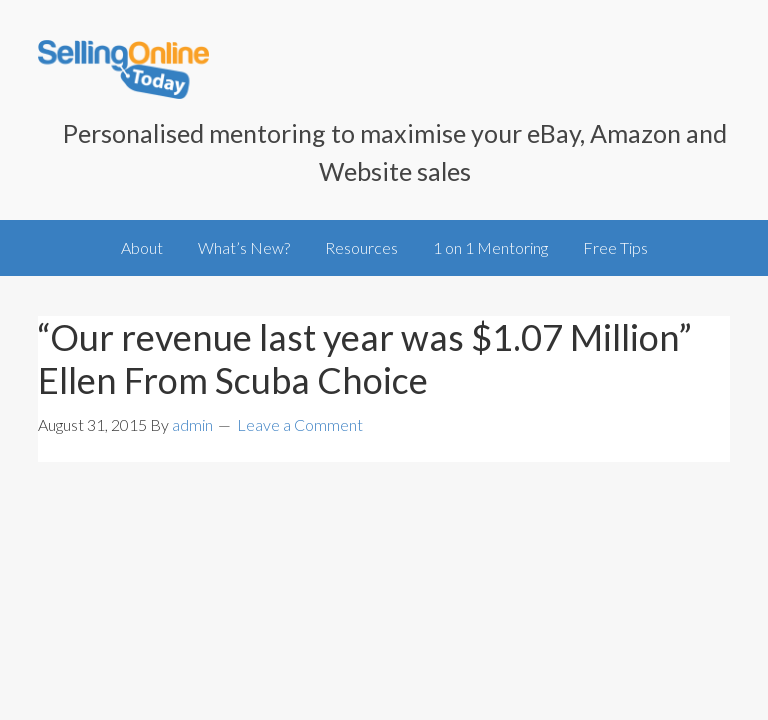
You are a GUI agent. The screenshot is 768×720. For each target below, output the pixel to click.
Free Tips (615, 247)
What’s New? (244, 247)
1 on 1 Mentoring (490, 247)
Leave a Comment (300, 424)
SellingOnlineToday (123, 71)
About (142, 247)
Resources (361, 247)
